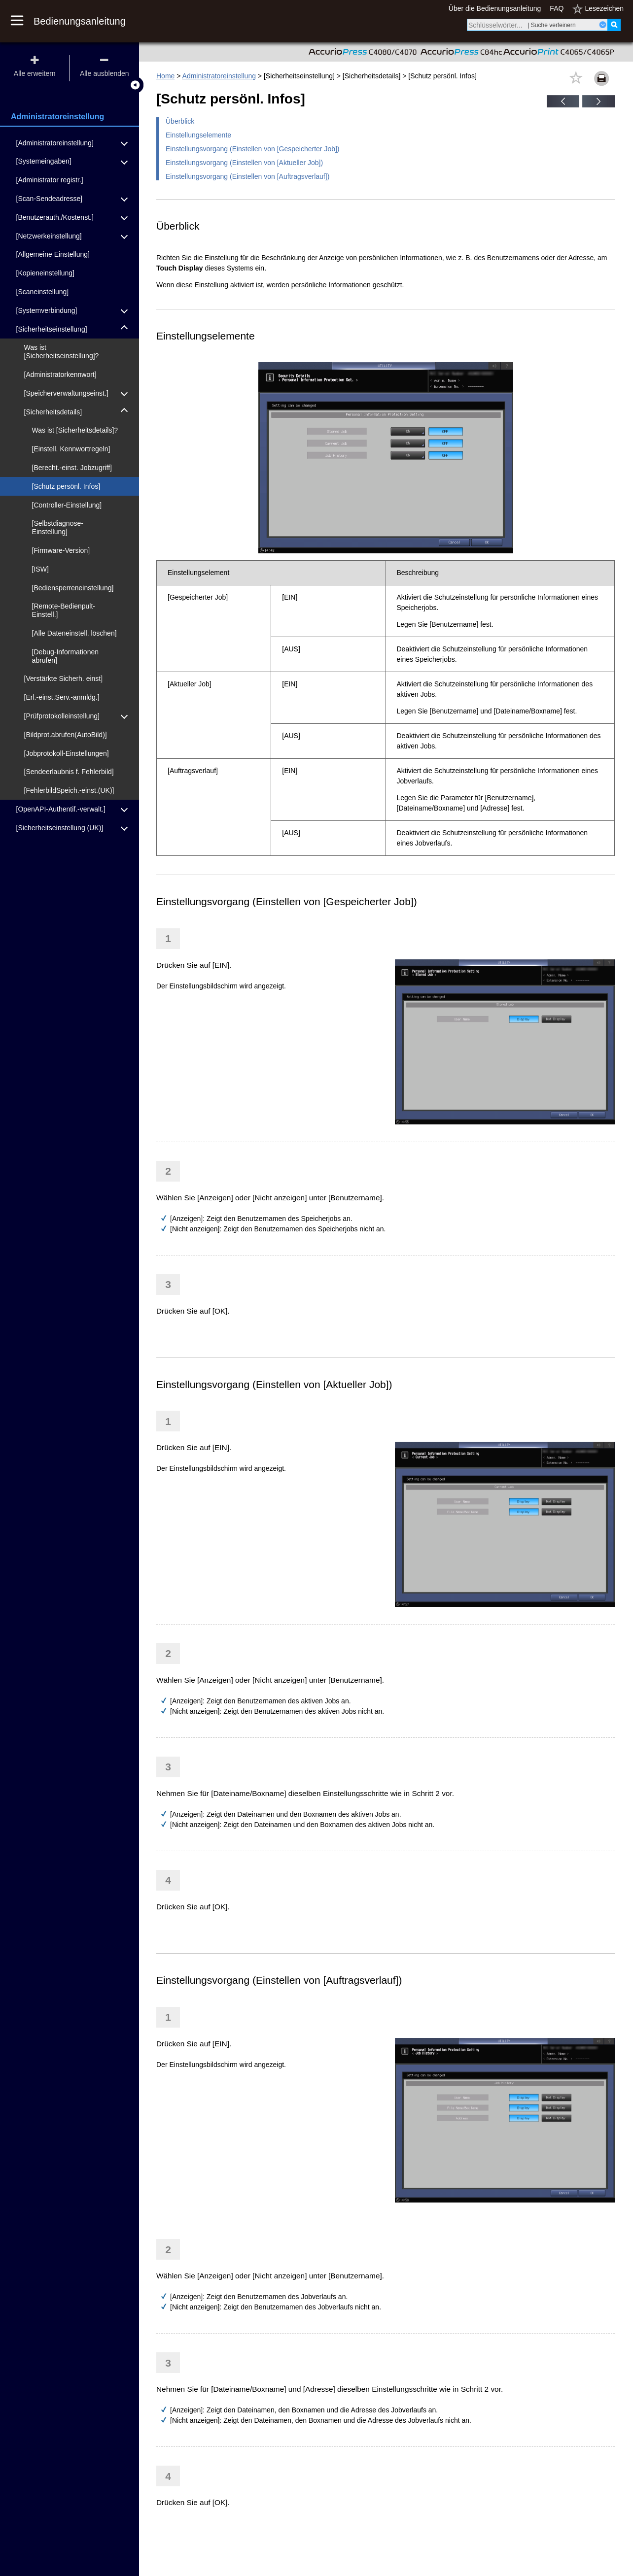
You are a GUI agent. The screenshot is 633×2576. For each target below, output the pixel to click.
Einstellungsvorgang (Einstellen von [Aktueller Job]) (244, 163)
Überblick (180, 121)
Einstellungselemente (198, 135)
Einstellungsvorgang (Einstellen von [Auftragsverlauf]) (247, 176)
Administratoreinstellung (219, 76)
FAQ (556, 8)
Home (165, 76)
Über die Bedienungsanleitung (495, 8)
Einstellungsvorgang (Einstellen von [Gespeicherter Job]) (253, 149)
